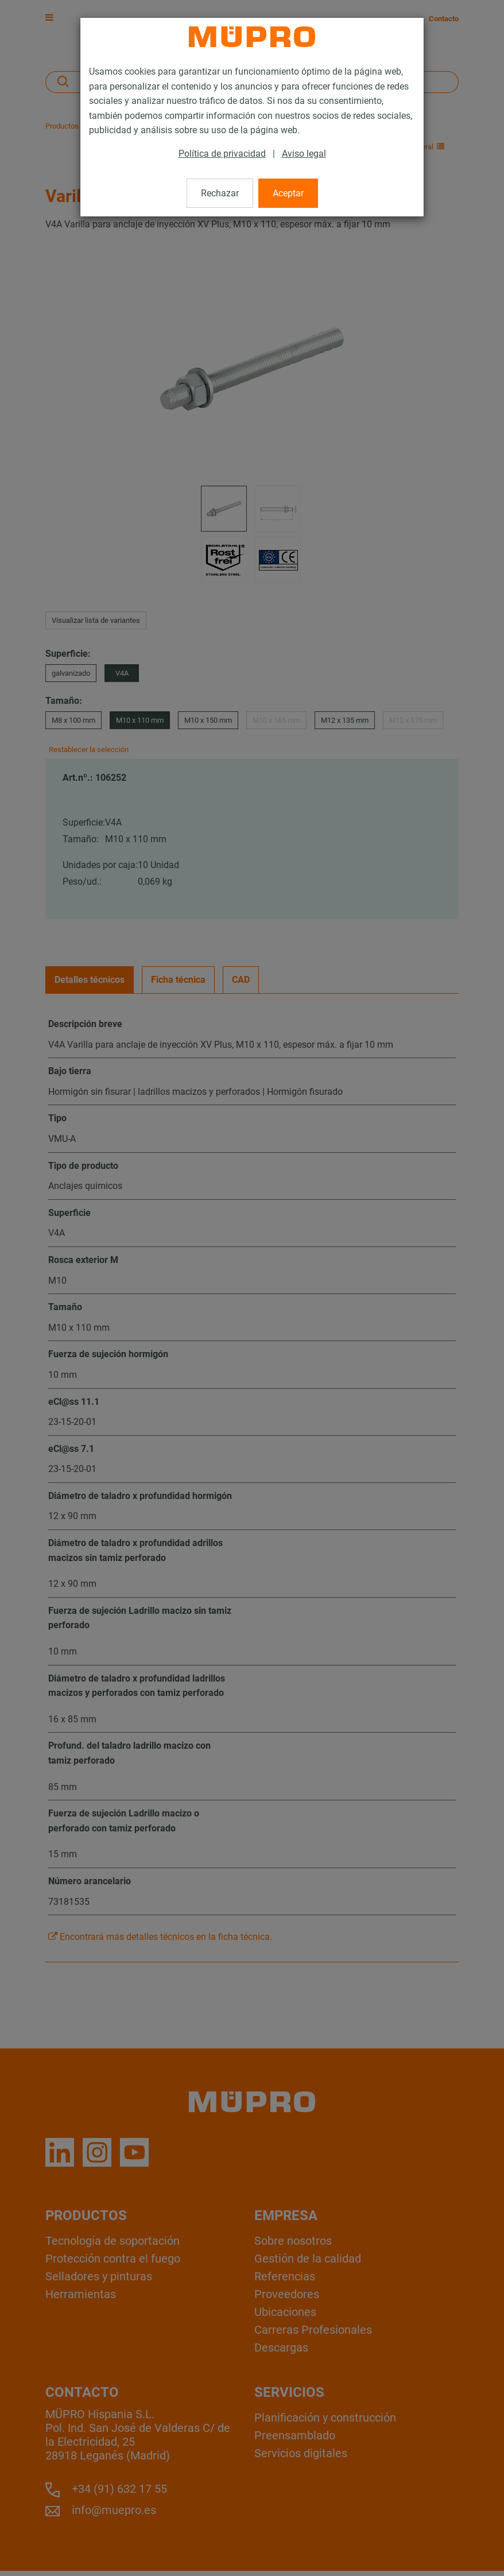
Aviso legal (304, 153)
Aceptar (288, 193)
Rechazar (220, 193)
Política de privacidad (222, 153)
